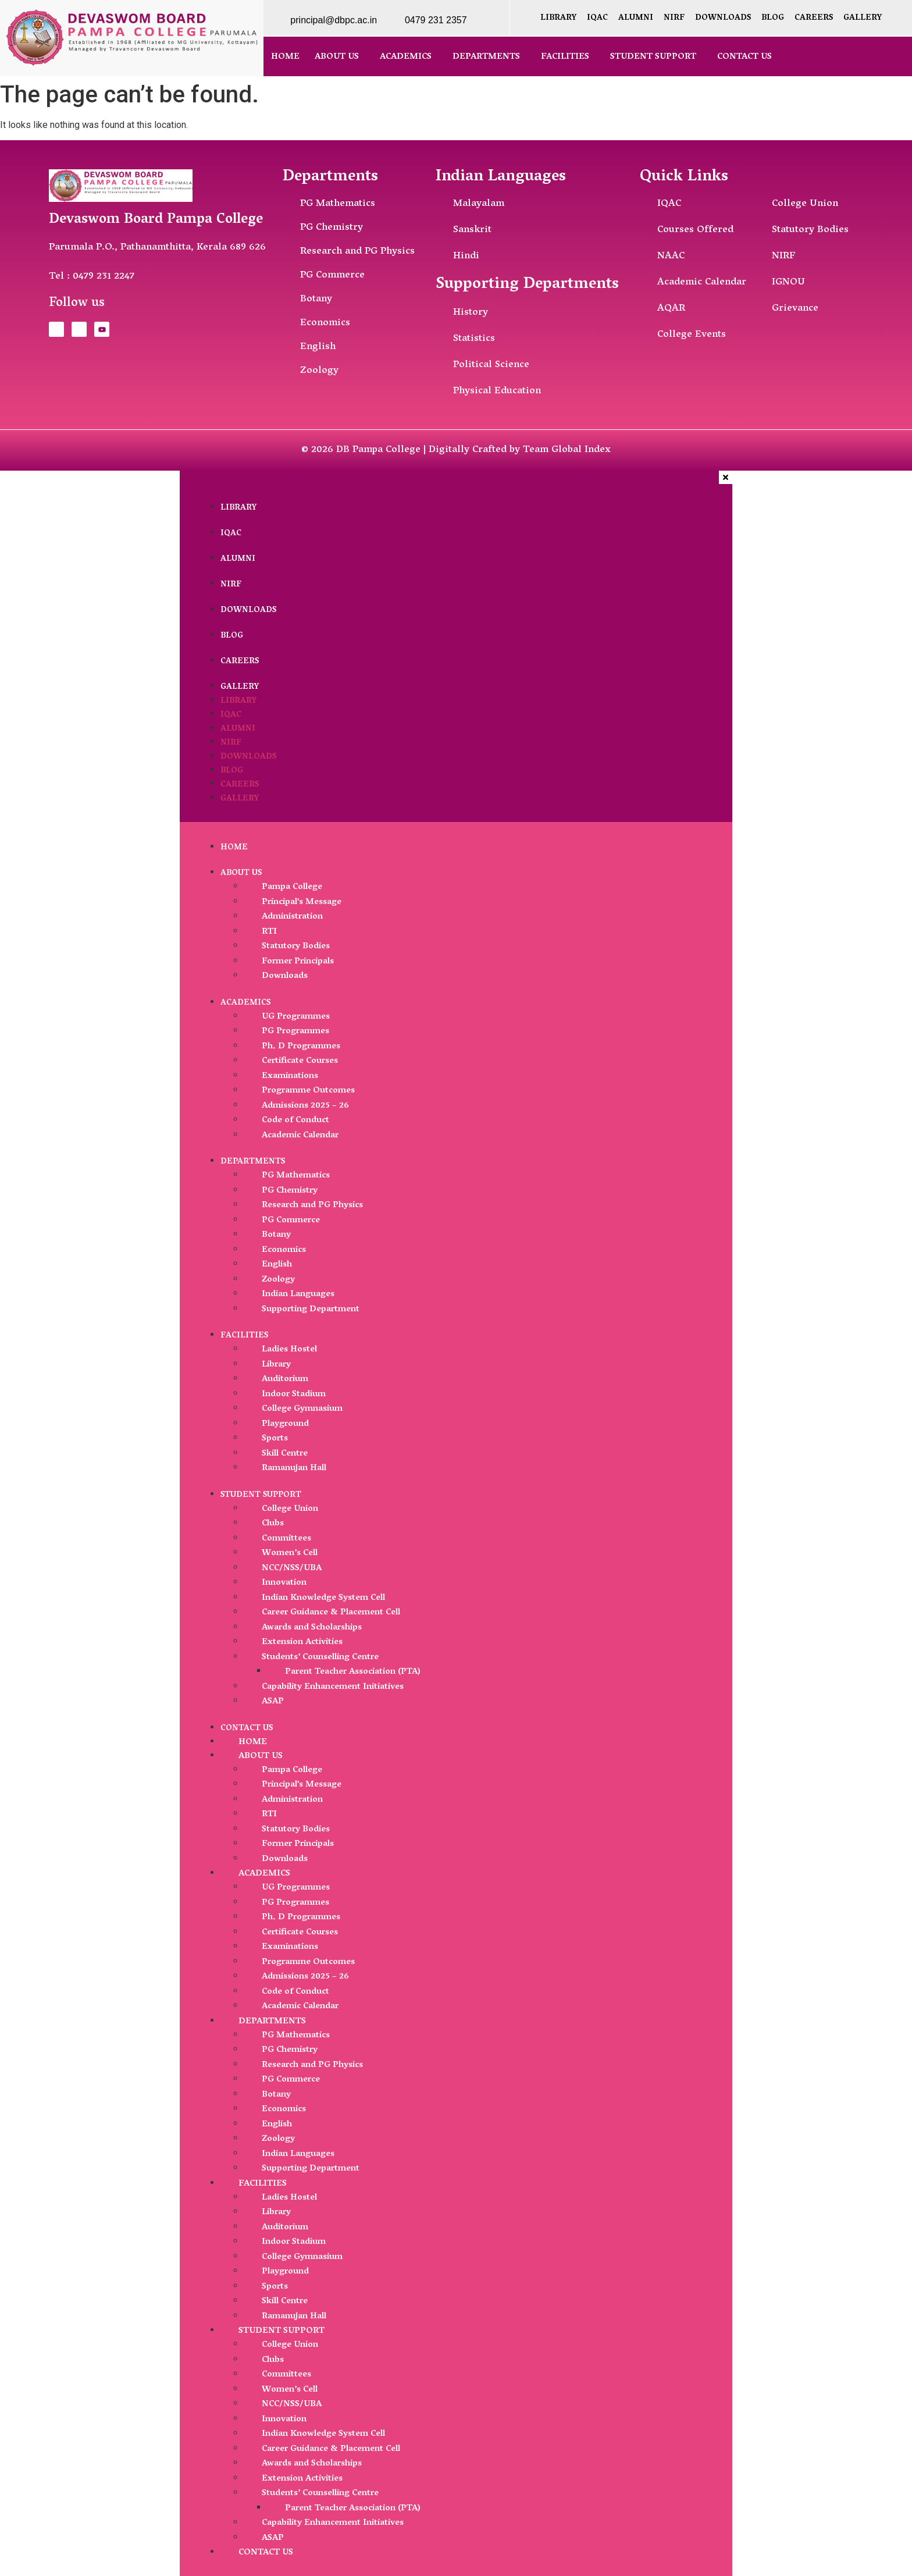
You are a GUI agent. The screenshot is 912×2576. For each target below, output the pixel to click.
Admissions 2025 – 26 (305, 1106)
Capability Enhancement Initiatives (333, 1687)
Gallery (862, 18)
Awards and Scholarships (312, 1628)
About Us (337, 57)
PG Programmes (295, 1031)
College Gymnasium (302, 1409)
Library (558, 18)
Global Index (581, 450)
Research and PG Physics (312, 1205)
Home (285, 57)
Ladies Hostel (289, 1350)
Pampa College (292, 887)
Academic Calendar (300, 1135)
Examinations (290, 1076)
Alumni (635, 18)
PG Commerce (291, 1220)
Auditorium (285, 1379)
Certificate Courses (300, 1061)
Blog (772, 18)
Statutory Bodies (296, 946)
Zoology (278, 1280)
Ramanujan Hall (294, 1468)
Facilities (565, 57)
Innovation (284, 1583)
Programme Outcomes (308, 1091)
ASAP (273, 1701)
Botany (276, 1235)
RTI (269, 932)
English (277, 1265)
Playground (285, 1424)
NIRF (674, 18)
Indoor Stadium (294, 1394)
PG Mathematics (296, 1176)
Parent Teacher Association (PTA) (353, 1672)
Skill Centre (285, 1454)
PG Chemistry (290, 1191)
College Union (290, 1509)
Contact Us (744, 57)
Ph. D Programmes (301, 1046)
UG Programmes (296, 1017)
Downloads (723, 18)
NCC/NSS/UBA (292, 1568)
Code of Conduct (295, 1120)
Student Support (653, 57)
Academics (406, 57)
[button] (339, 57)
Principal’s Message (301, 902)
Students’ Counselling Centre (320, 1657)
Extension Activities (302, 1642)
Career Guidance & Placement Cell (331, 1612)
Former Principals (298, 961)
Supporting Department (310, 1309)
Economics (284, 1250)
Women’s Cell (290, 1553)
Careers (814, 18)
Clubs (273, 1523)
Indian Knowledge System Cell (323, 1598)
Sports (275, 1439)
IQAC (597, 18)
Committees (286, 1539)
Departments (486, 57)
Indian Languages (298, 1294)
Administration (292, 917)
